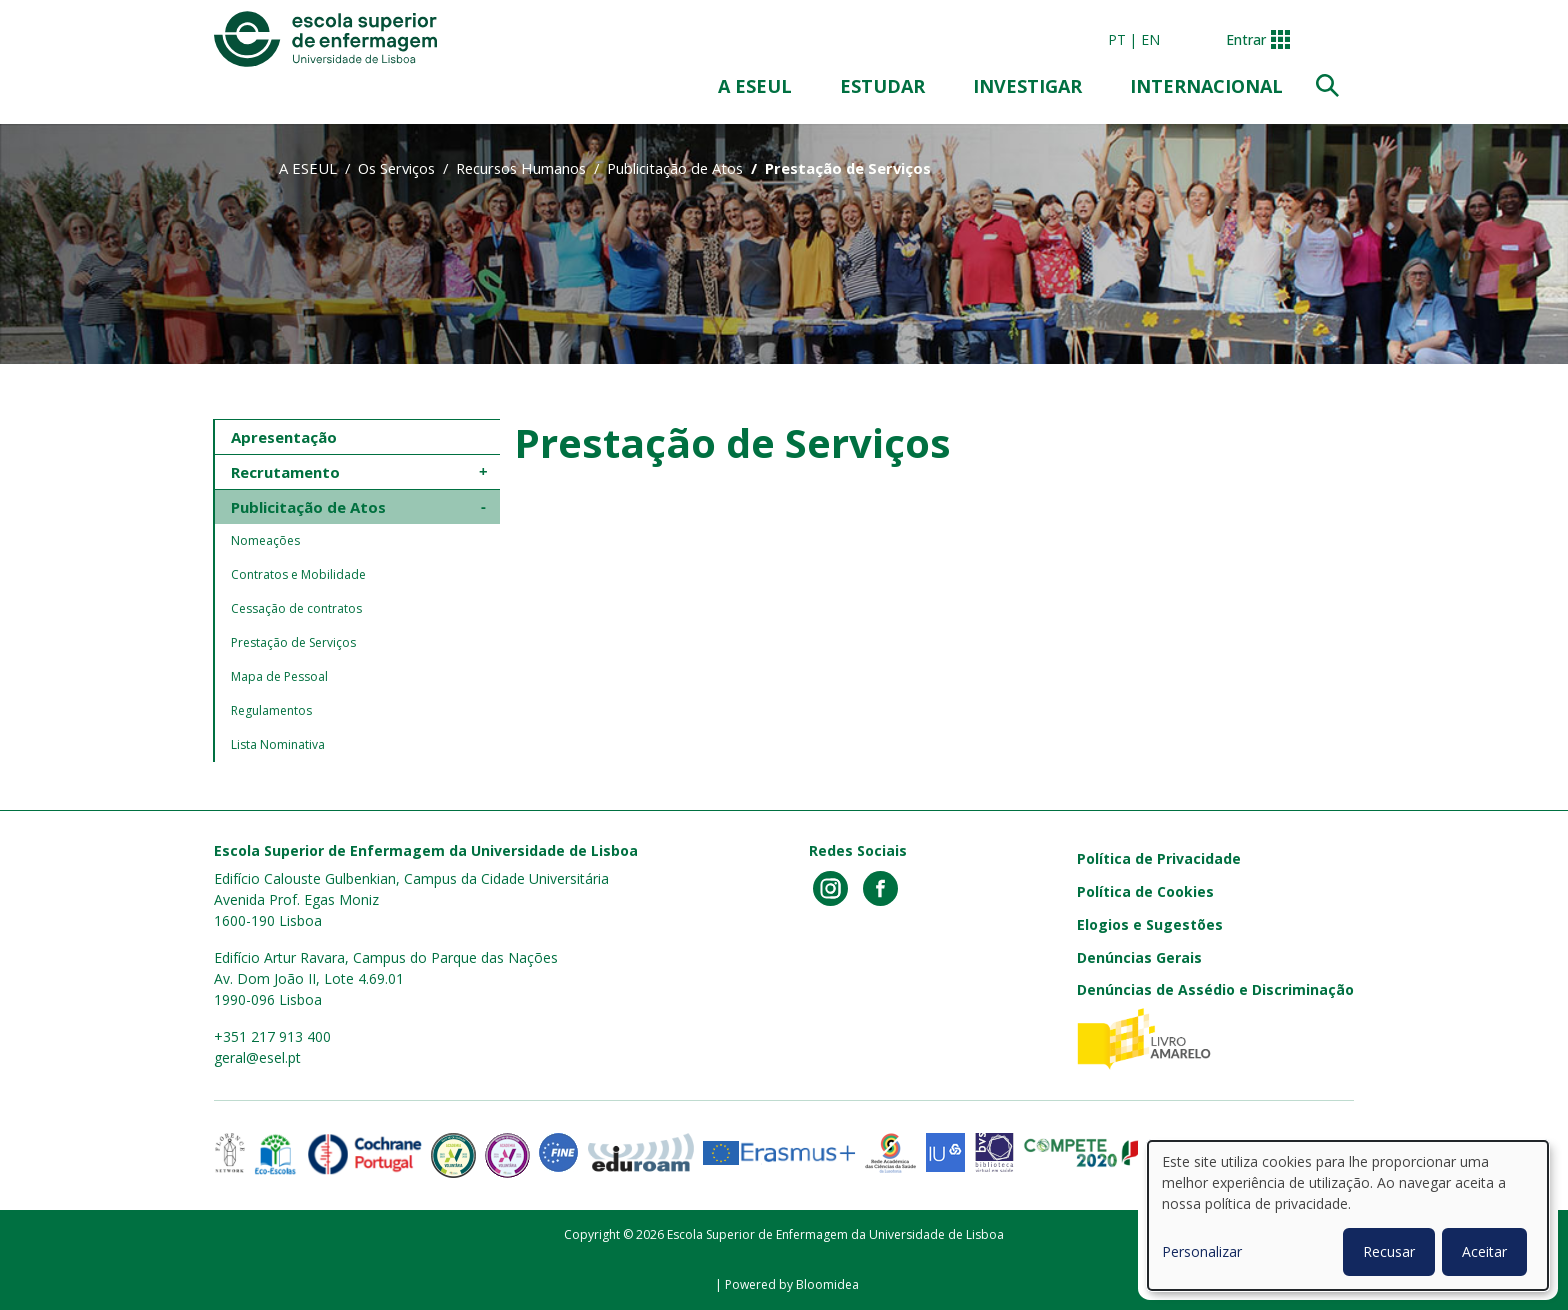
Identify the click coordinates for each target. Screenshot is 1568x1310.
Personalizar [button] (1202, 1251)
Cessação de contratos (296, 608)
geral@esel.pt (257, 1057)
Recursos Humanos (521, 168)
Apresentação (284, 437)
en (1150, 39)
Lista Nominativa (278, 744)
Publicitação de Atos (675, 168)
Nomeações (265, 540)
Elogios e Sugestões (1150, 924)
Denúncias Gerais (1139, 957)
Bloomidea (827, 1284)
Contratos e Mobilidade (298, 574)
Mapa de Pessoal (279, 676)
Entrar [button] (1246, 39)
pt (1117, 39)
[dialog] (1348, 1215)
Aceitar (1484, 1251)
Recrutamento (285, 472)
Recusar (1389, 1251)
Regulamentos (271, 710)
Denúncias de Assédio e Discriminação (1215, 989)
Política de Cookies (1145, 891)
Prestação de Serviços (293, 642)
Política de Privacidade (1159, 858)
